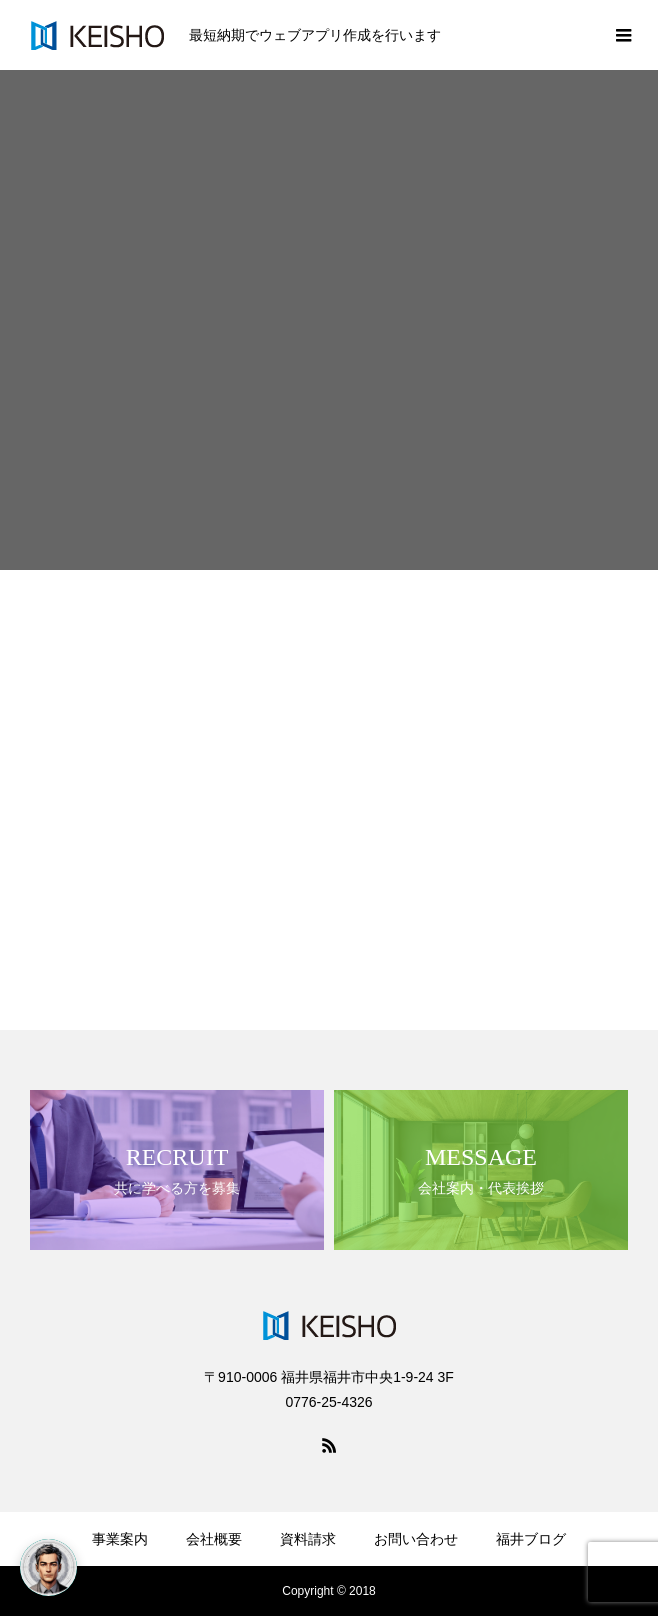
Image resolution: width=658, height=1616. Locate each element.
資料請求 (308, 1539)
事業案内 (120, 1539)
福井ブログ (531, 1539)
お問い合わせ (416, 1539)
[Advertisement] (329, 720)
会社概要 (214, 1539)
